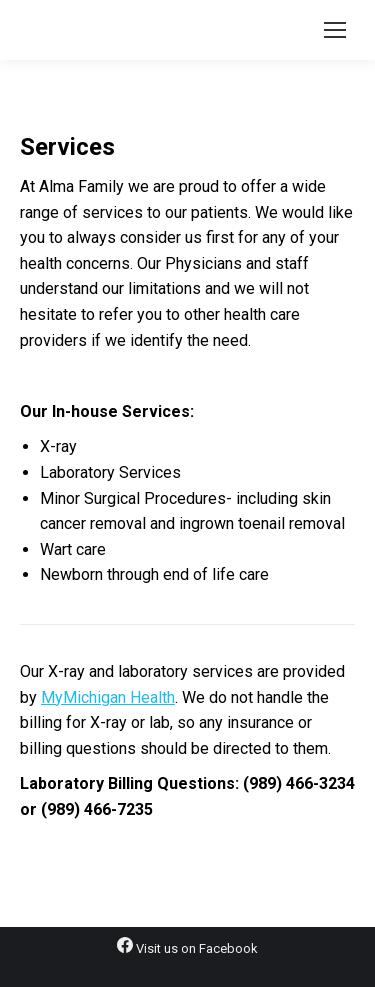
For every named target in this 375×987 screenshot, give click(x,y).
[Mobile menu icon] (335, 30)
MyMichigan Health (108, 697)
